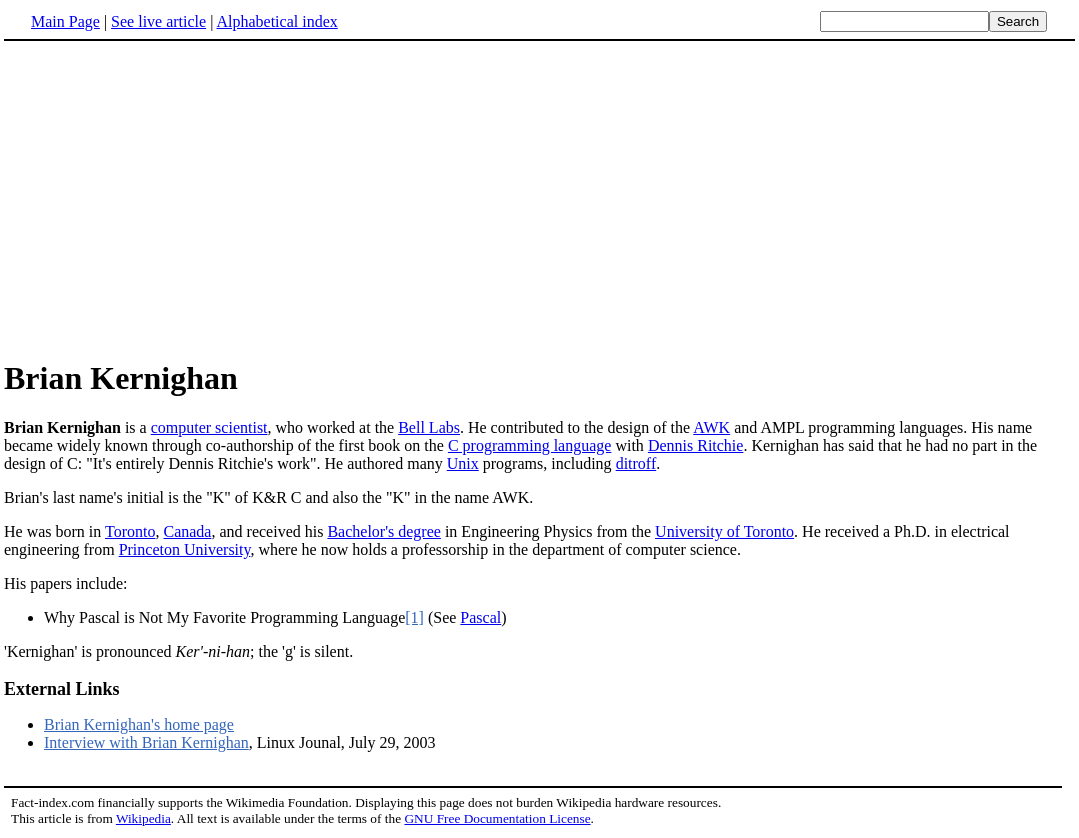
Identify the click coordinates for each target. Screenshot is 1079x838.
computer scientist (209, 427)
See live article (158, 21)
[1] (414, 617)
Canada (187, 531)
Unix (463, 463)
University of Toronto (724, 531)
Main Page (65, 21)
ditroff (636, 463)
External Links (62, 689)
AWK (711, 427)
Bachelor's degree (384, 531)
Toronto (130, 531)
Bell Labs (429, 427)
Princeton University (185, 549)
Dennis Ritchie (696, 445)
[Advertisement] (540, 199)
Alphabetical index (276, 21)
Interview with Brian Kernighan (146, 742)
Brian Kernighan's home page (139, 724)
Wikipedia (143, 818)
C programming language (530, 445)
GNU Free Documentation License (497, 818)
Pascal (480, 617)
